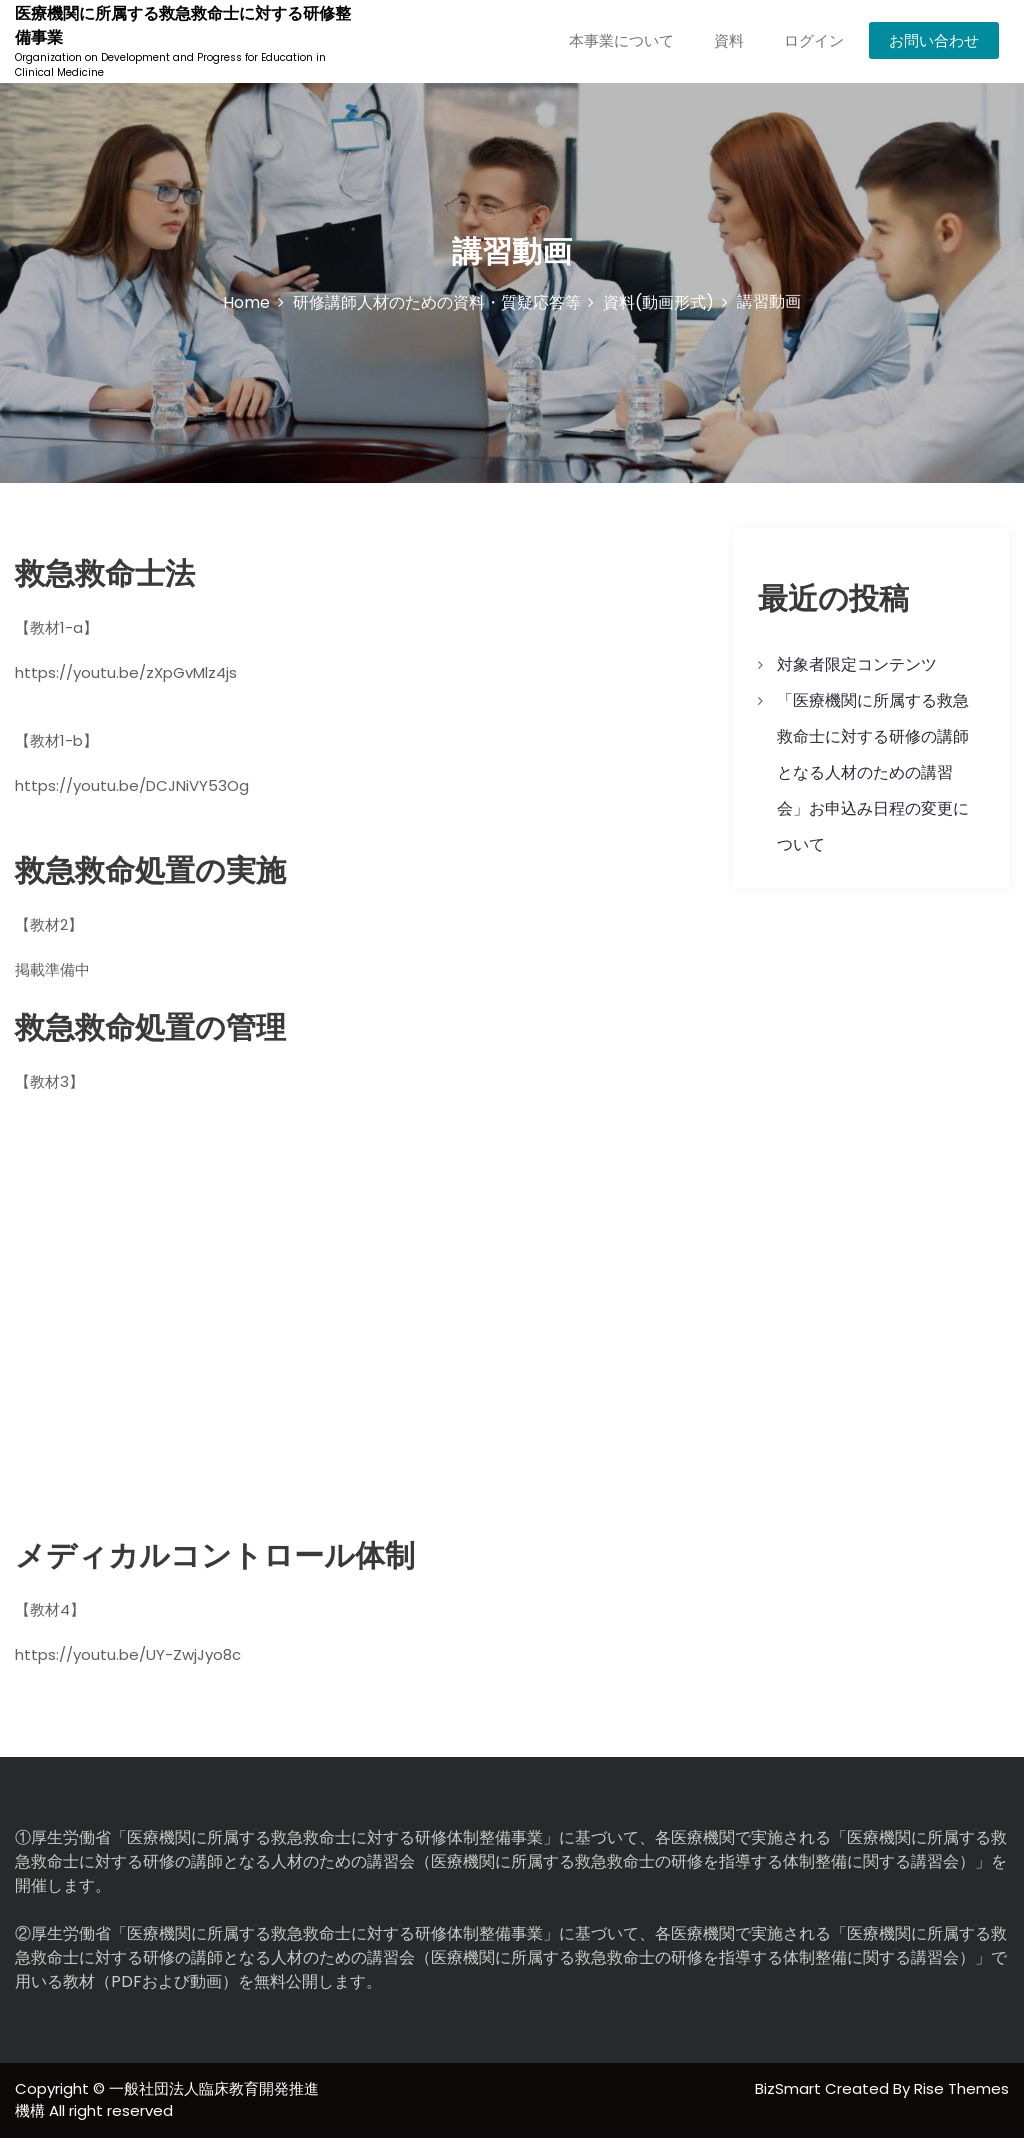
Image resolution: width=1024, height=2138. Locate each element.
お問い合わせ (934, 40)
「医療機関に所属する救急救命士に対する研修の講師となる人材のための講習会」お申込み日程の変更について (873, 772)
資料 (729, 40)
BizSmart (790, 2088)
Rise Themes (961, 2088)
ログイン (814, 40)
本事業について (621, 40)
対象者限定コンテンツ (857, 664)
